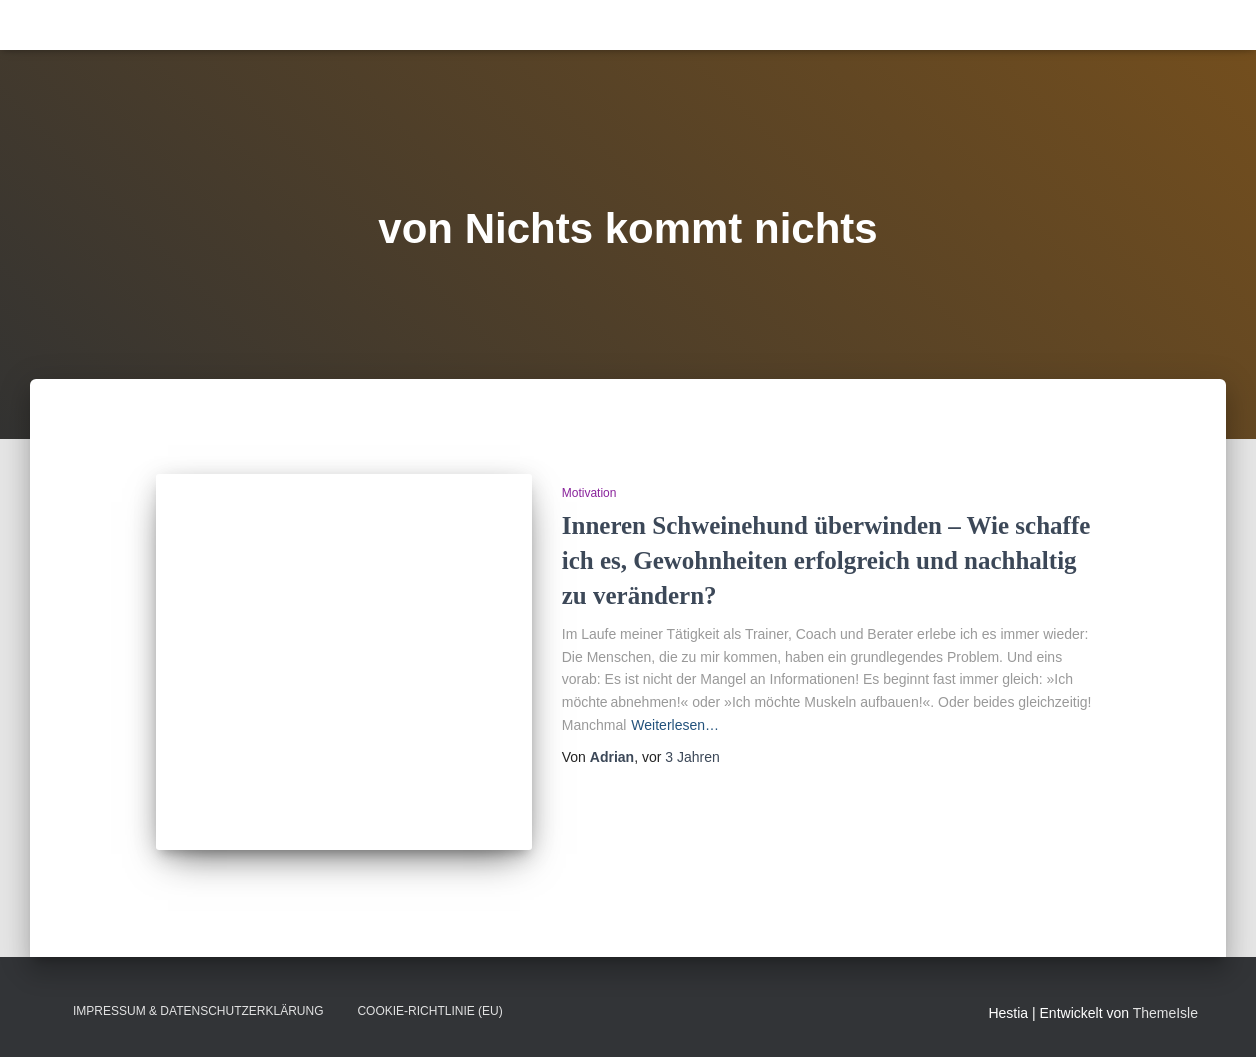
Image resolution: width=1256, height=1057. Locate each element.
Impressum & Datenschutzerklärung (198, 1011)
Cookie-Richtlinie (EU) (429, 1011)
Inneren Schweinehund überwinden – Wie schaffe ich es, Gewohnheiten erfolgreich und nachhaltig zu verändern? (826, 560)
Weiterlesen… (675, 725)
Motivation (589, 493)
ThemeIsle (1165, 1013)
